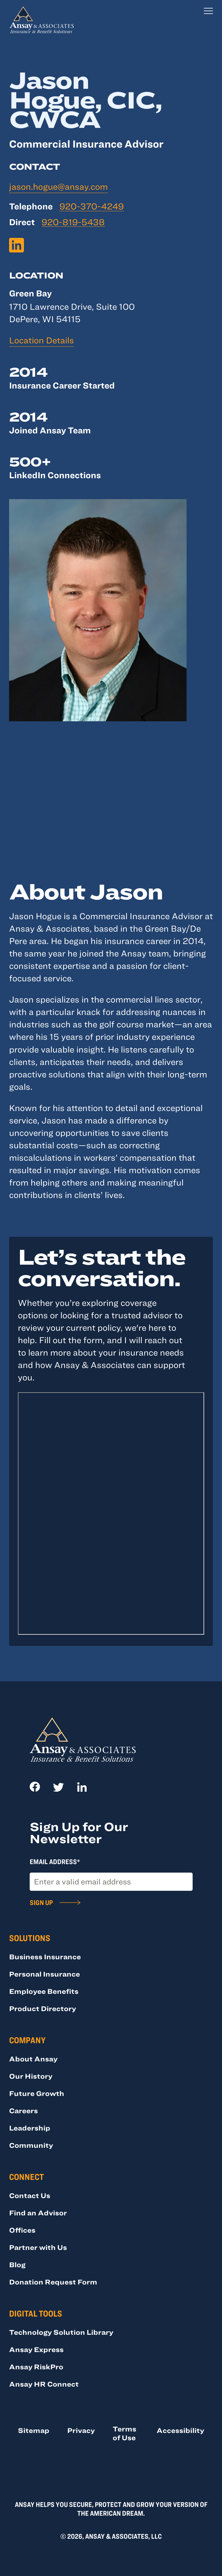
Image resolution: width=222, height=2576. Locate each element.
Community (31, 2145)
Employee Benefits (43, 1991)
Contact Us (29, 2195)
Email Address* (55, 1861)
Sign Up (41, 1902)
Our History (30, 2076)
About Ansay (33, 2058)
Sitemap (33, 2430)
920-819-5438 (73, 222)
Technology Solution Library (61, 2332)
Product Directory (42, 2008)
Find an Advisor (38, 2212)
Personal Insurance (44, 1974)
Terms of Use (124, 2433)
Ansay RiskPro (36, 2366)
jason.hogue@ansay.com (58, 186)
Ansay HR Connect (44, 2384)
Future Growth (36, 2093)
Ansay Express (36, 2349)
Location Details (41, 340)
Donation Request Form (53, 2281)
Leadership (29, 2128)
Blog (17, 2264)
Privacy (81, 2430)
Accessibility (180, 2430)
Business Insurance (45, 1956)
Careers (23, 2110)
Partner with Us (38, 2247)
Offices (22, 2230)
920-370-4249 (91, 206)
